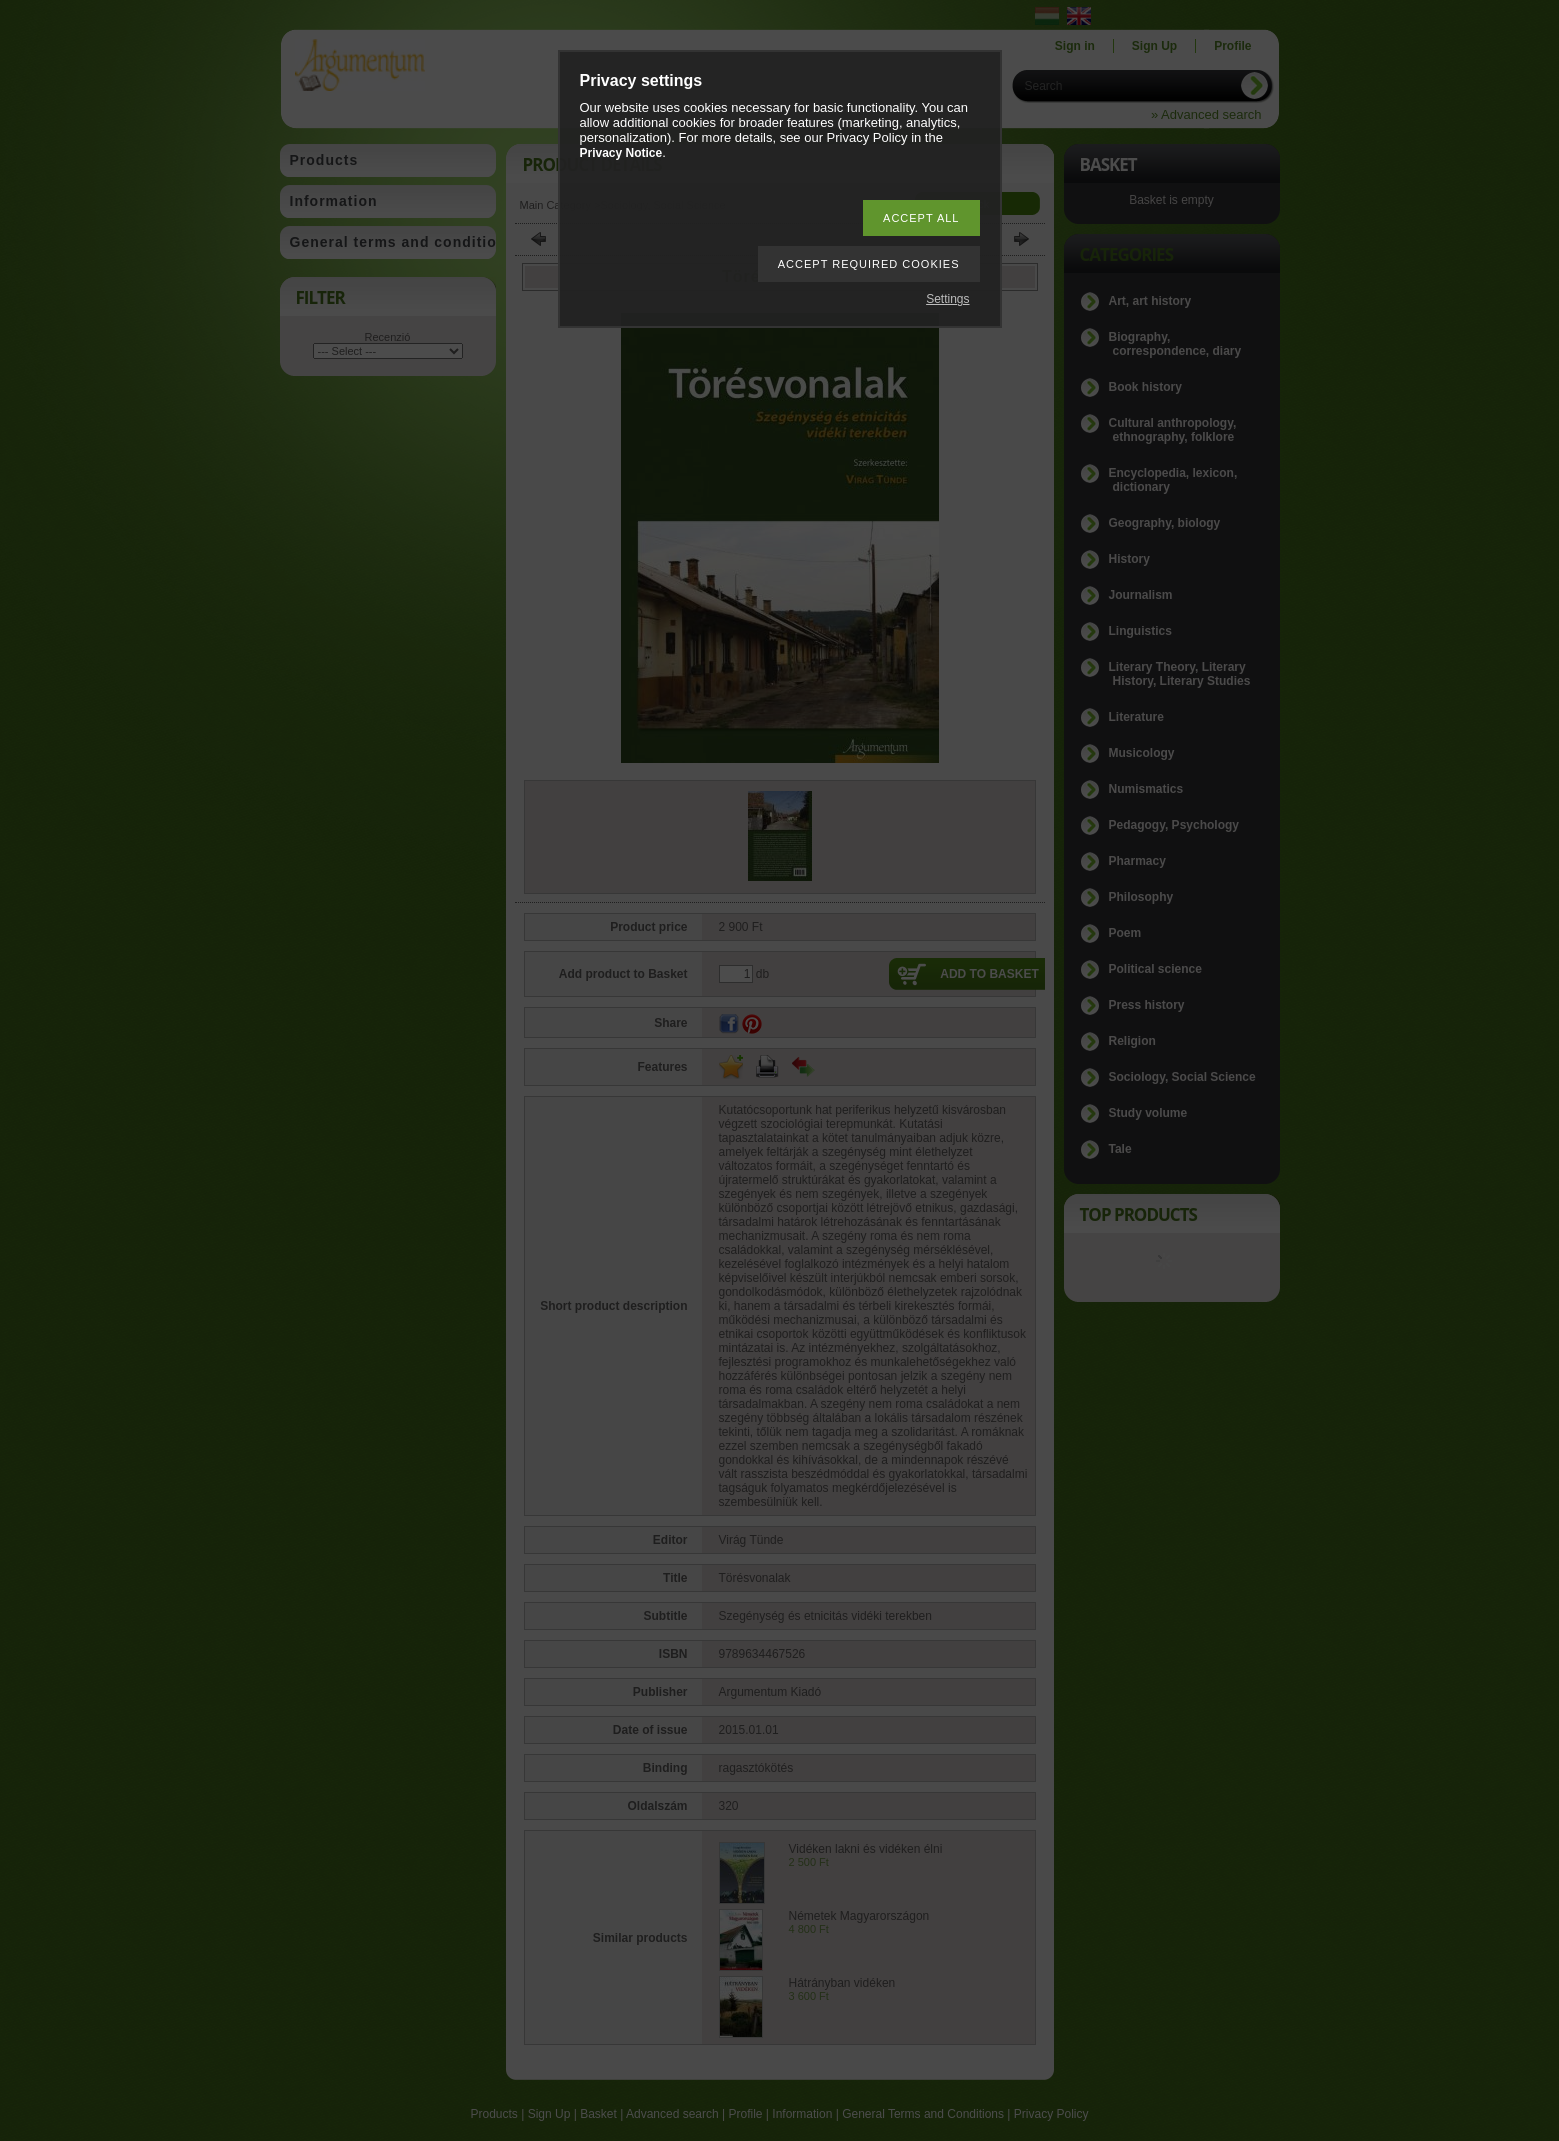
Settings (947, 299)
